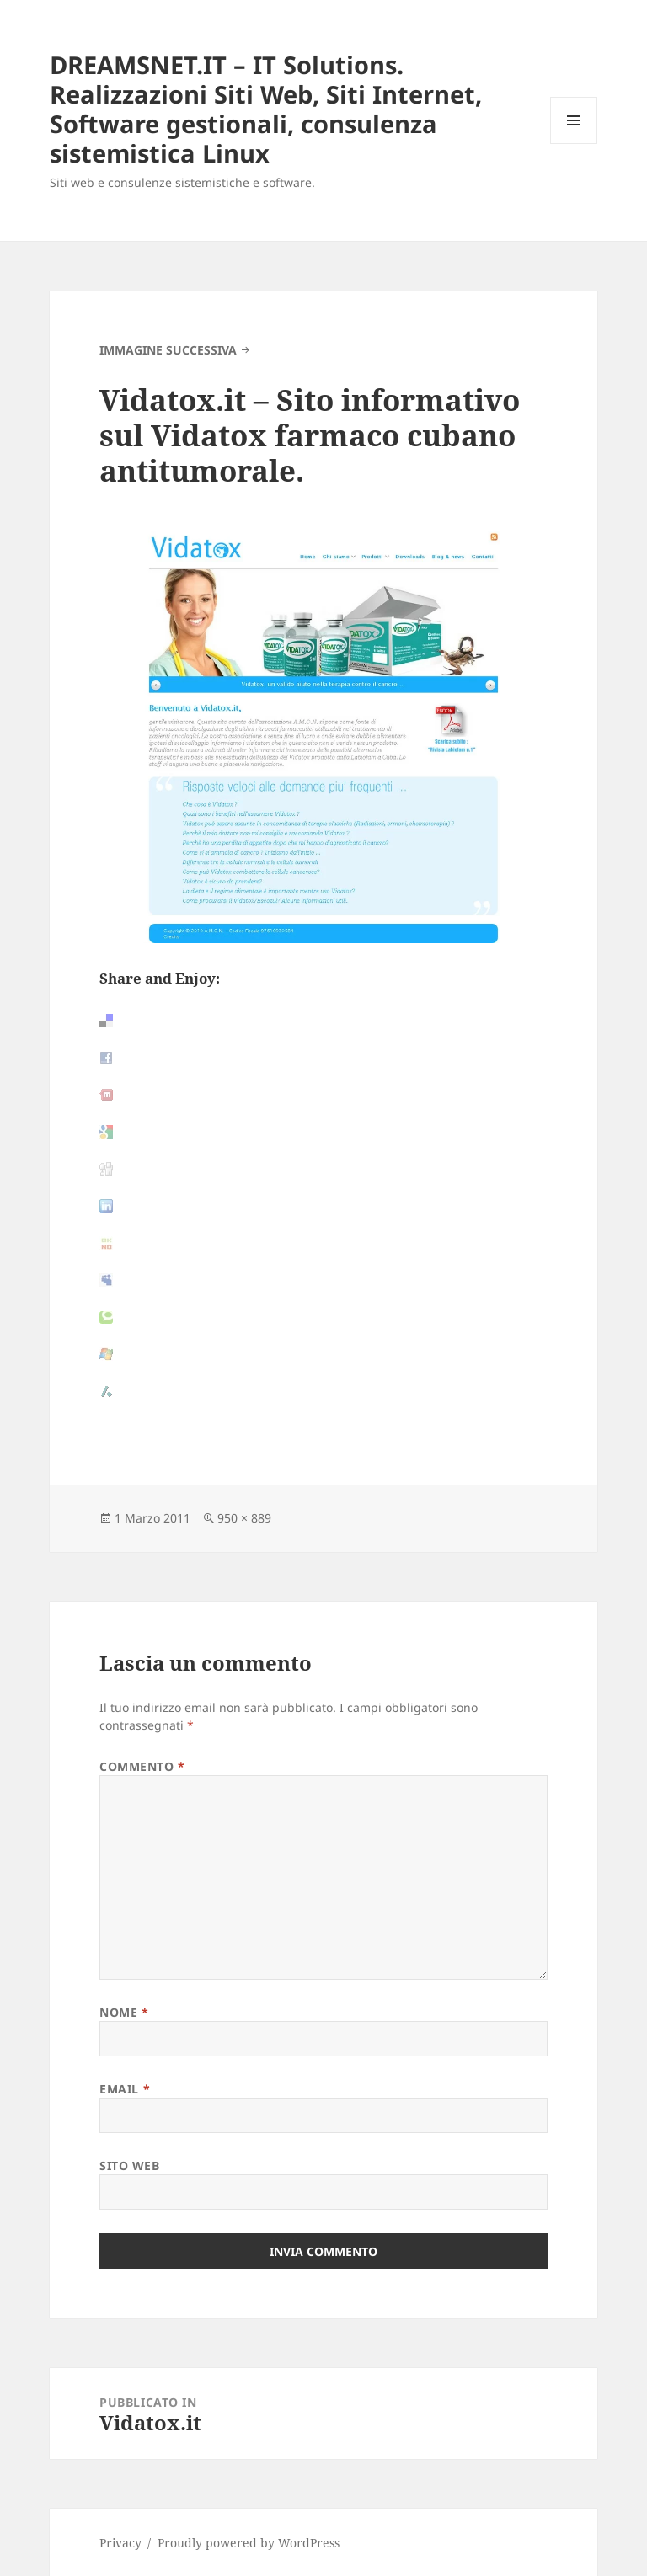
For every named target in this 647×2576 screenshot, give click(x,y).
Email (124, 2089)
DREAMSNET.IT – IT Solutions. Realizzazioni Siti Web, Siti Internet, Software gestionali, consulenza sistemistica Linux (266, 108)
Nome (123, 2012)
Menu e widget (574, 143)
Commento (142, 1766)
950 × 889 (244, 1518)
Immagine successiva (168, 350)
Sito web (129, 2165)
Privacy (120, 2543)
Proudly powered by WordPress (249, 2543)
